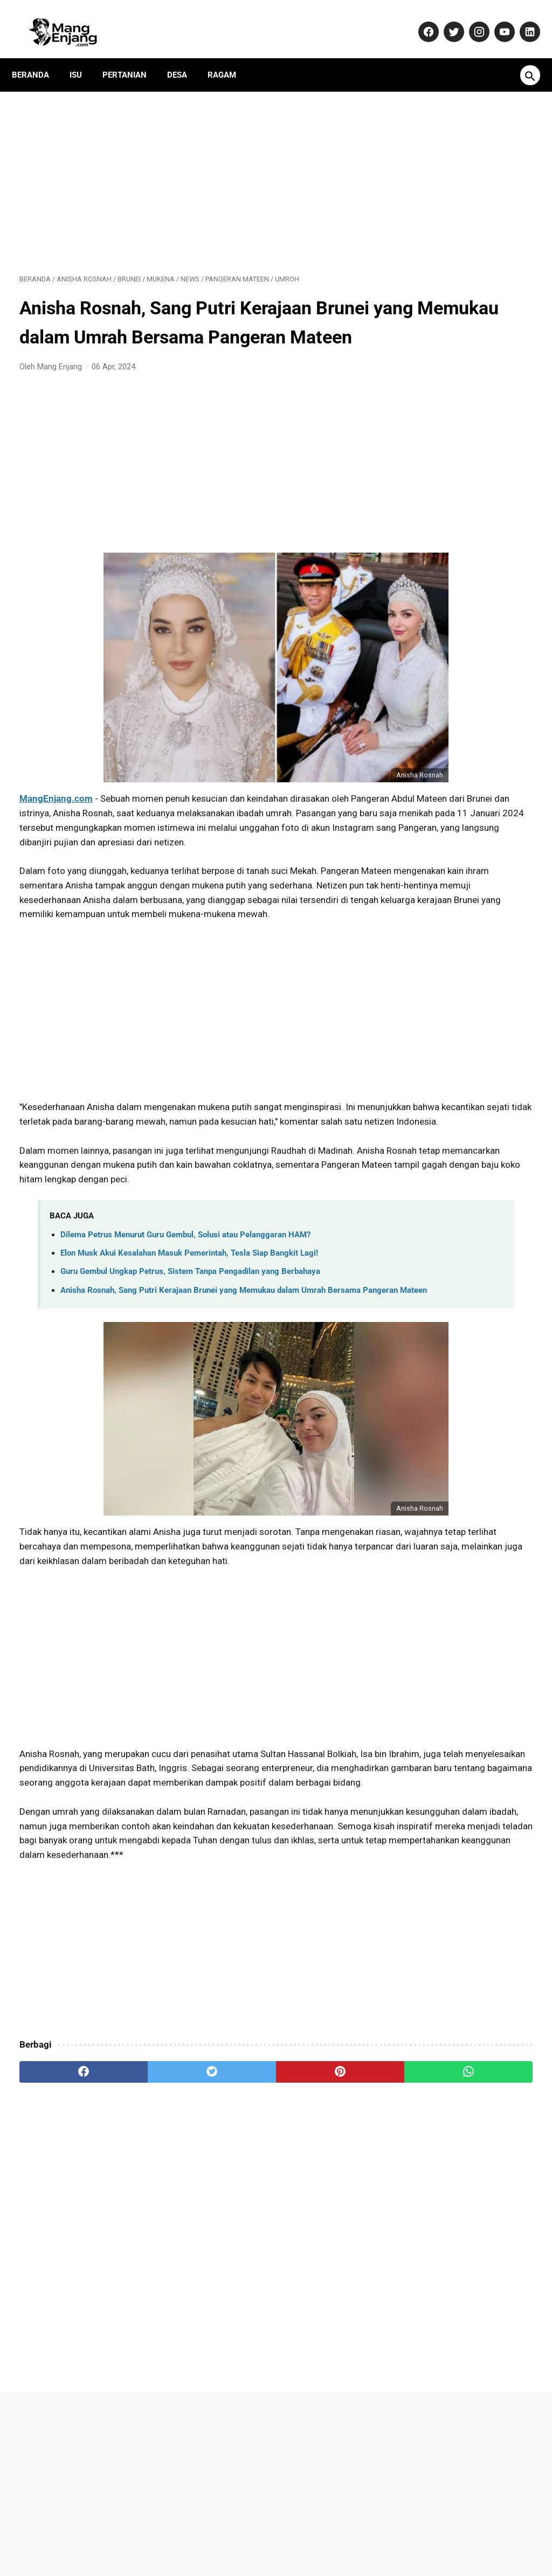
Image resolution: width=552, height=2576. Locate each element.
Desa (185, 56)
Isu (83, 56)
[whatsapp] (319, 2215)
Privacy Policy (292, 2535)
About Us (111, 2535)
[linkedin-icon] (521, 20)
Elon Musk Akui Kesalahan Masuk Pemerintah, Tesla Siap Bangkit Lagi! (189, 1327)
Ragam (229, 56)
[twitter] (148, 2215)
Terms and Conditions (418, 2535)
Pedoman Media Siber (217, 2535)
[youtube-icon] (495, 20)
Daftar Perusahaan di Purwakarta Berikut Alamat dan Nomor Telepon (464, 815)
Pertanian (132, 56)
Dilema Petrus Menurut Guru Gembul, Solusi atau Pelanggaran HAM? (185, 1308)
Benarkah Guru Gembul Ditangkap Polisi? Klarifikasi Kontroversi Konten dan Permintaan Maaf (458, 884)
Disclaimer (348, 2535)
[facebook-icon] (419, 20)
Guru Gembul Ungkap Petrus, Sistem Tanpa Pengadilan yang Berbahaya (190, 1345)
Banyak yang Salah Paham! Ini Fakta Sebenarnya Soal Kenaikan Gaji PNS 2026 (465, 1148)
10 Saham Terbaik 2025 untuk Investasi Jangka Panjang (458, 1024)
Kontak (153, 2535)
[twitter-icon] (445, 20)
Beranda (38, 56)
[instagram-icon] (470, 20)
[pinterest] (233, 2215)
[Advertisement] (190, 168)
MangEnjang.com (56, 814)
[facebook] (62, 2215)
